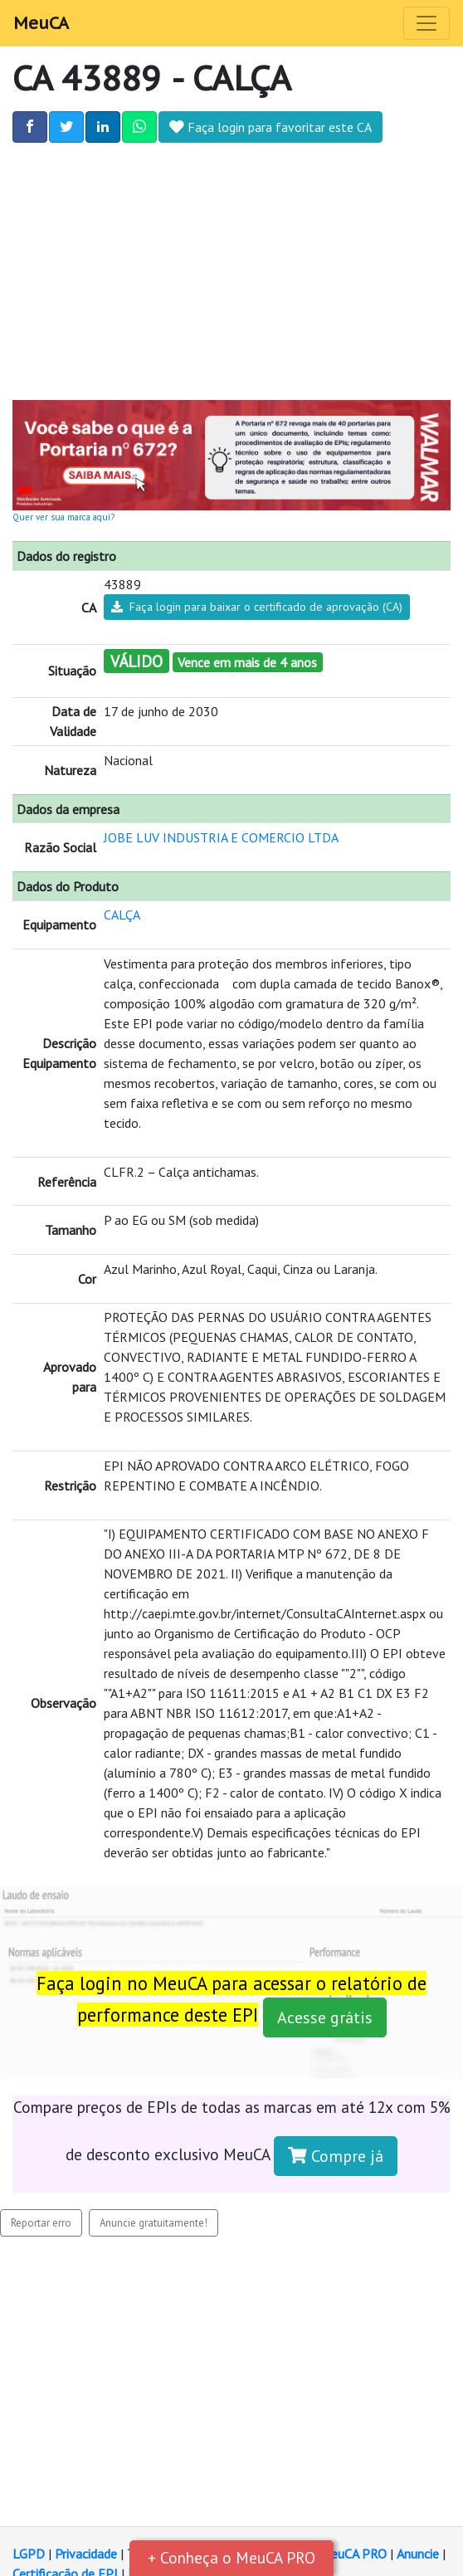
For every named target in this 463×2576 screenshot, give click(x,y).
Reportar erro (41, 2223)
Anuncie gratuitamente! (153, 2223)
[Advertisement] (231, 267)
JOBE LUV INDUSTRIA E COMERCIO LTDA (221, 837)
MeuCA (41, 23)
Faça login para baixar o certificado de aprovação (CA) (256, 606)
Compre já (335, 2156)
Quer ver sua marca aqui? (63, 517)
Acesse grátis (325, 2017)
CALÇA (122, 914)
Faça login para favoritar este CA (270, 127)
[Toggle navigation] (426, 23)
